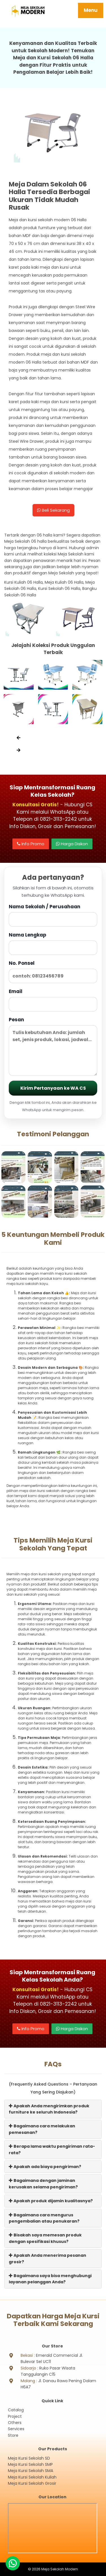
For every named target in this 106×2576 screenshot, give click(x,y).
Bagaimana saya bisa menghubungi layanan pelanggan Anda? (50, 2279)
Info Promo (30, 844)
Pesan (53, 1046)
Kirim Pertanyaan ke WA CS (53, 1088)
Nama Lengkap (53, 943)
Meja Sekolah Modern (59, 2569)
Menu (91, 10)
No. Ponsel (53, 971)
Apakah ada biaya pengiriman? (45, 2166)
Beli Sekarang (53, 510)
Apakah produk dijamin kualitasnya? (51, 2201)
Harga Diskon (72, 844)
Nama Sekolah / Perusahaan (53, 915)
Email (53, 999)
